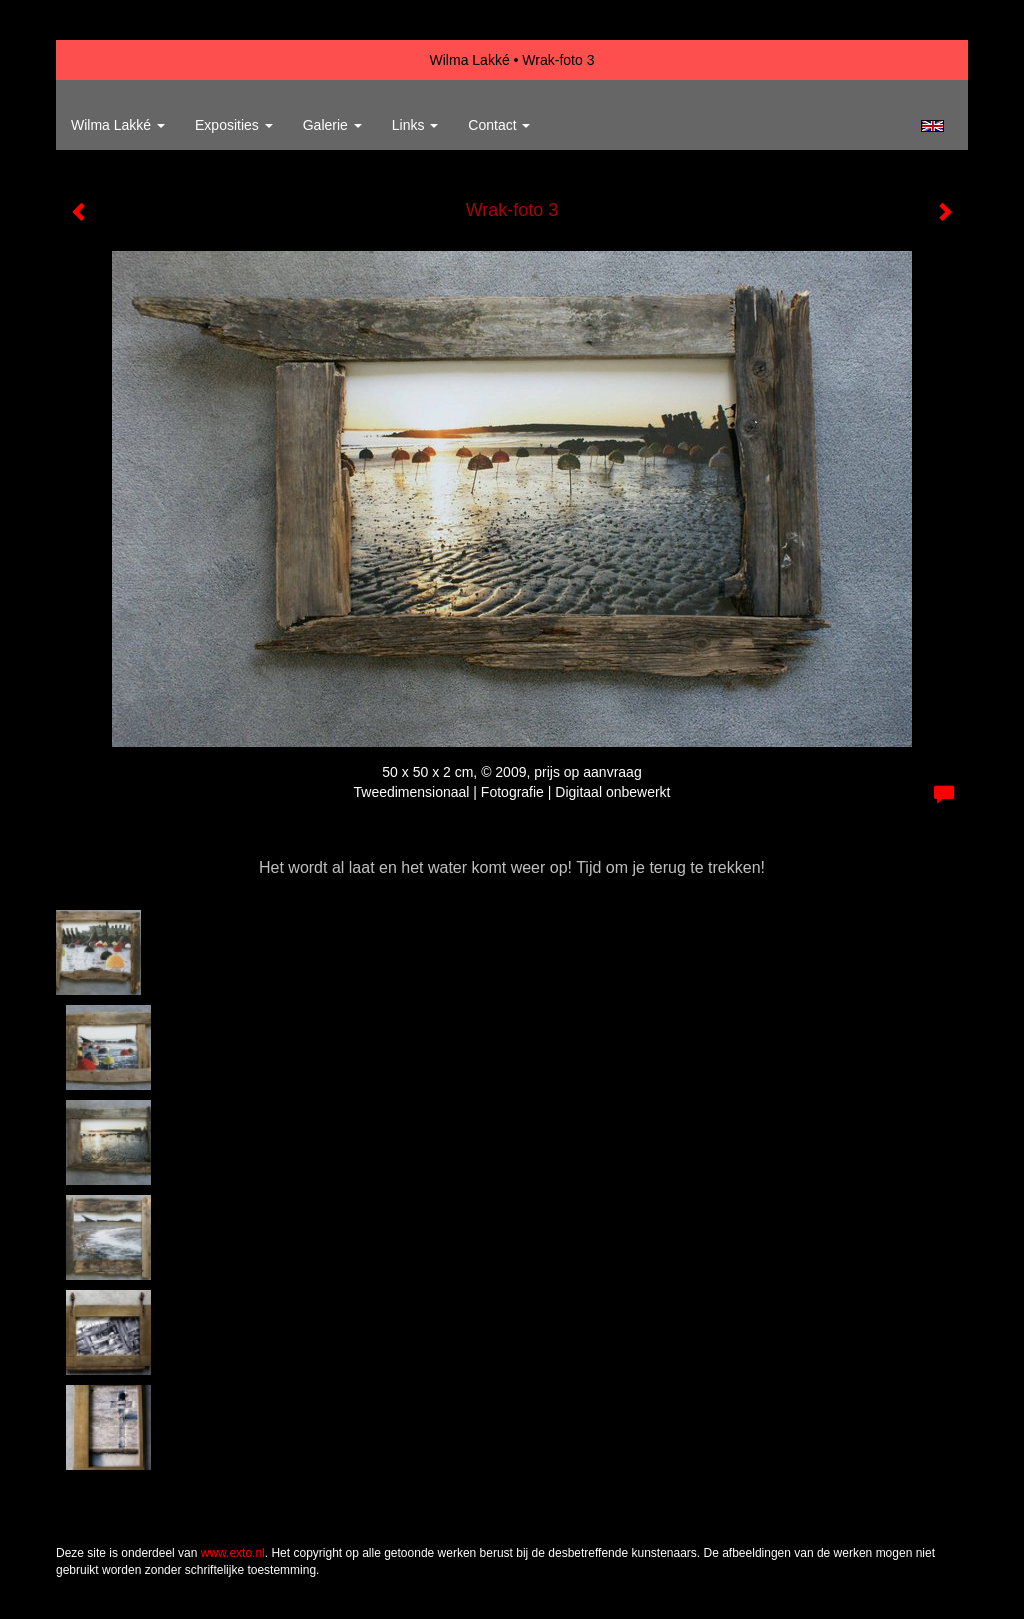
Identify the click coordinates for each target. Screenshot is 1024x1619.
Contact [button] (499, 125)
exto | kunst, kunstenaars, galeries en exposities (112, 60)
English (932, 126)
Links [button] (415, 125)
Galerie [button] (332, 125)
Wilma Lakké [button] (118, 125)
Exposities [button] (234, 125)
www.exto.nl (233, 1553)
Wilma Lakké (470, 60)
